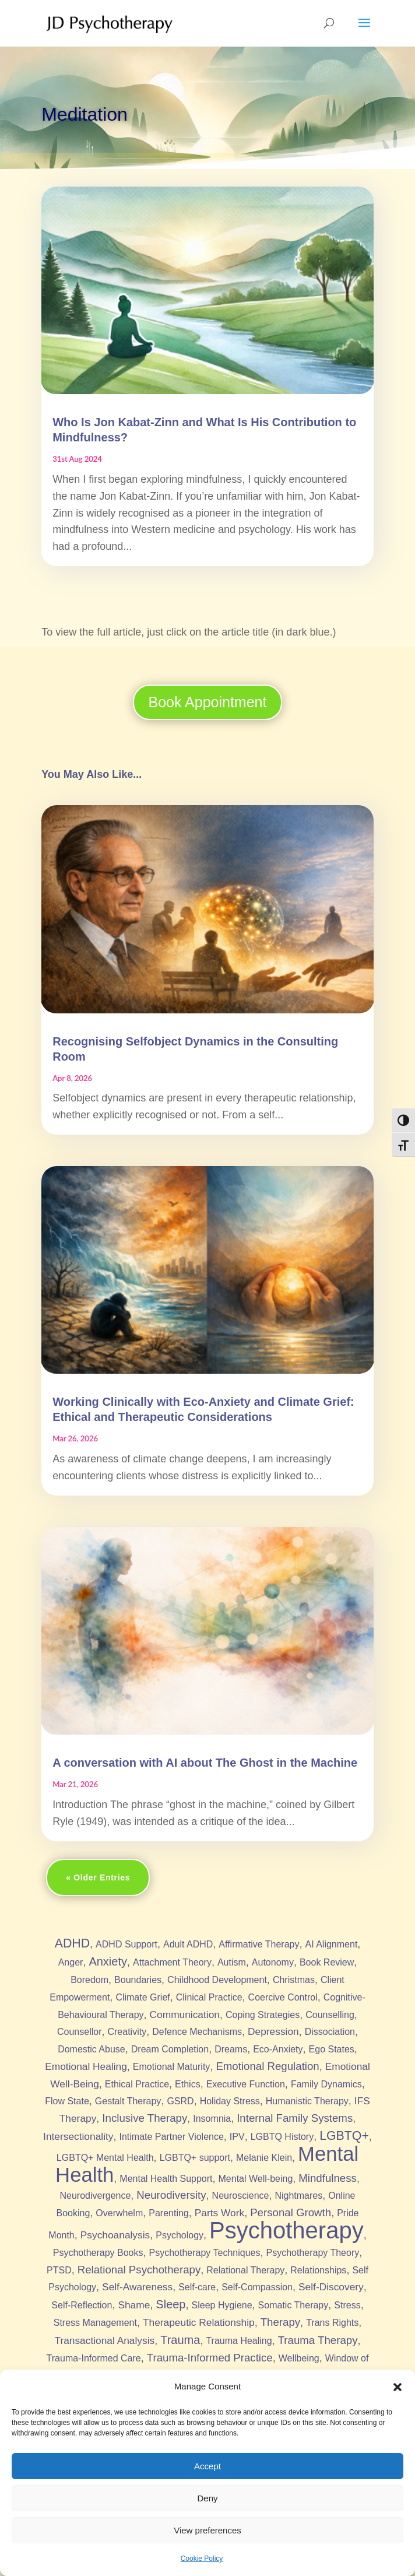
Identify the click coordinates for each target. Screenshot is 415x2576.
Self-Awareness (137, 2287)
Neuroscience (240, 2196)
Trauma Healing (239, 2341)
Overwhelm (119, 2213)
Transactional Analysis (104, 2340)
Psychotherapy (286, 2230)
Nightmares (298, 2196)
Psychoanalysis (115, 2235)
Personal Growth (290, 2212)
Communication (185, 2014)
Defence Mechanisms (197, 2032)
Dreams (230, 2049)
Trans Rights (332, 2323)
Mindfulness (327, 2178)
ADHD (72, 1943)
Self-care (197, 2287)
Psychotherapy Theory (312, 2253)
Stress (347, 2305)
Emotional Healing (86, 2066)
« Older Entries (98, 1877)
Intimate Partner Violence (171, 2137)
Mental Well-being (256, 2179)
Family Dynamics (326, 2084)
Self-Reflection (81, 2305)
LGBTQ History (282, 2137)
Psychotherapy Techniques (205, 2253)
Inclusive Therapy (144, 2118)
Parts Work (219, 2213)
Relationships (318, 2270)
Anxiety (108, 1961)
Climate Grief (142, 1997)
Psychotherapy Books (98, 2253)
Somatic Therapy (293, 2305)
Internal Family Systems (295, 2118)
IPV (237, 2137)
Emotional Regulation (267, 2066)
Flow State (67, 2101)
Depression (273, 2031)
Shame (134, 2305)
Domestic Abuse (91, 2049)
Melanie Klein (264, 2158)
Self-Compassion (257, 2287)
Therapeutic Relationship (199, 2322)
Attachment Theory (172, 1962)
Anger (70, 1962)
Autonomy (273, 1962)
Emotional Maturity (171, 2067)
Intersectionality (78, 2136)
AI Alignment (331, 1944)
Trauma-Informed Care (94, 2358)
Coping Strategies (263, 2015)
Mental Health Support (165, 2179)
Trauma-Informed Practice (210, 2358)
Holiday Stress (230, 2101)
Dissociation (330, 2032)
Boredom (89, 1980)
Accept (207, 2466)
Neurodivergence (95, 2196)
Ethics (188, 2084)
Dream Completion (170, 2049)
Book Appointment (208, 702)
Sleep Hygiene (222, 2305)
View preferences (207, 2530)
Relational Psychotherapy (139, 2269)
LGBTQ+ (344, 2136)
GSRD (180, 2101)
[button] (397, 2387)
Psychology (179, 2235)
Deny (207, 2498)
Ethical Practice (137, 2084)
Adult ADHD (188, 1944)
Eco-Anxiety (278, 2049)
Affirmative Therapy (259, 1944)
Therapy (280, 2322)
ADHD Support (126, 1944)
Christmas (294, 1980)
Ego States (331, 2049)
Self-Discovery (331, 2287)
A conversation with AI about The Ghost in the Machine (204, 1762)
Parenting (169, 2213)
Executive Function (245, 2084)
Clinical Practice (209, 1997)
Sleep (170, 2304)
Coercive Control (283, 1997)
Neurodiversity (171, 2195)
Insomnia (212, 2119)
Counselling (329, 2015)
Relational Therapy (245, 2270)
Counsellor (79, 2032)
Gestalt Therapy (128, 2101)
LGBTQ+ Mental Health (105, 2158)
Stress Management (95, 2323)
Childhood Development (217, 1980)
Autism (231, 1962)
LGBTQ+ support (195, 2158)
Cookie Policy (202, 2558)
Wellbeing (299, 2358)
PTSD (59, 2270)
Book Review (327, 1962)
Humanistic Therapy (307, 2101)
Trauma (180, 2339)
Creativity (126, 2032)
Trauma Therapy (318, 2340)
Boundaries (137, 1980)
